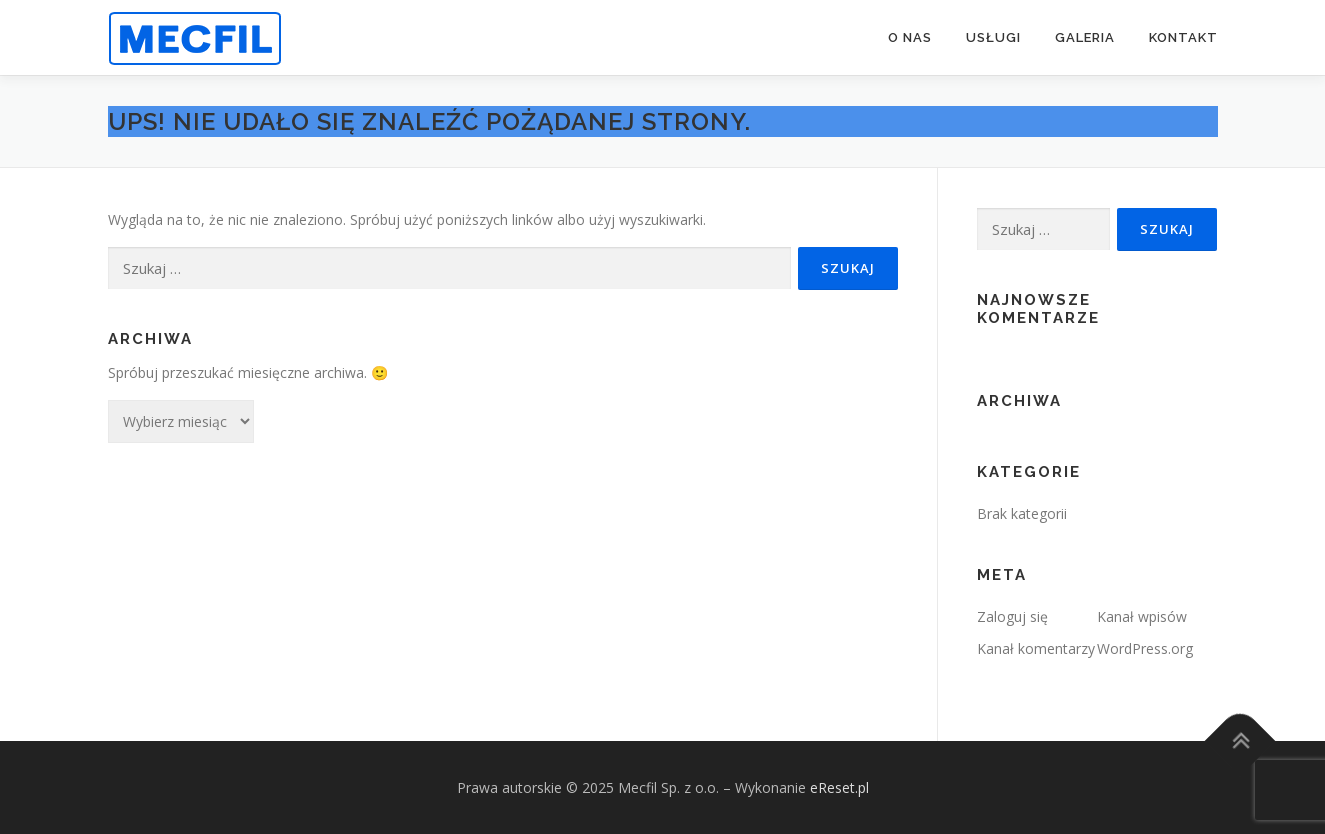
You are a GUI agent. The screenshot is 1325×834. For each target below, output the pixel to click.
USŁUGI (993, 37)
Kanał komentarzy (1036, 648)
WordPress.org (1145, 648)
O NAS (910, 37)
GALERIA (1085, 37)
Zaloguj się (1012, 616)
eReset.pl (839, 787)
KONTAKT (1183, 37)
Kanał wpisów (1142, 616)
